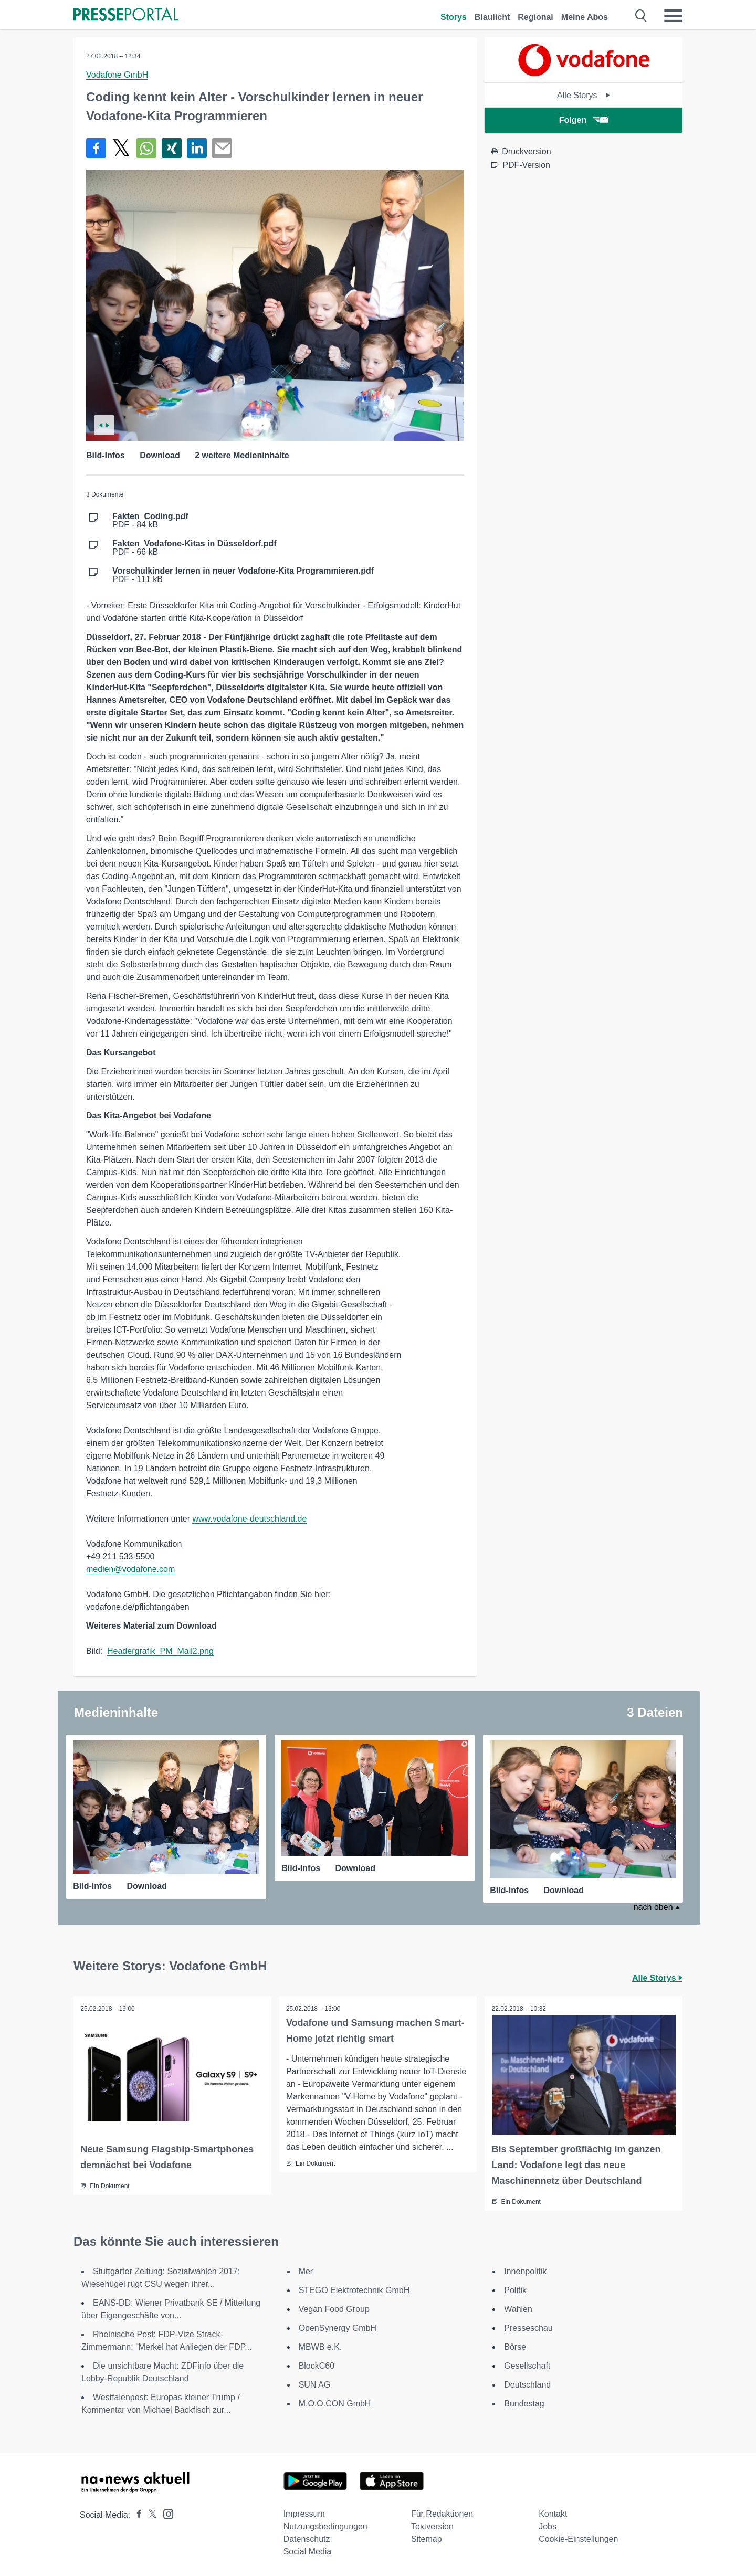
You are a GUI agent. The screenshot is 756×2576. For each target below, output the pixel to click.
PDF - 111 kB (243, 575)
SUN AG (314, 2383)
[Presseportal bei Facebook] (136, 2513)
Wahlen (518, 2308)
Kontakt (553, 2512)
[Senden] (222, 148)
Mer (306, 2270)
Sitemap (426, 2537)
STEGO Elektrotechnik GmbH (354, 2289)
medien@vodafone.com (130, 1569)
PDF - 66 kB (194, 548)
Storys (453, 17)
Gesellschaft (527, 2364)
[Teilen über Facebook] (96, 148)
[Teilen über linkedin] (197, 148)
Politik (515, 2289)
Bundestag (524, 2402)
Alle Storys (583, 95)
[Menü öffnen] (673, 15)
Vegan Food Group (334, 2308)
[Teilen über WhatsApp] (146, 148)
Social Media (308, 2550)
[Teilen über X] (121, 148)
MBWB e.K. (320, 2345)
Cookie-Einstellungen (578, 2537)
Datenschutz (307, 2537)
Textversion (432, 2525)
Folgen (583, 119)
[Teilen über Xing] (172, 148)
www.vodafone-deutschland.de (249, 1518)
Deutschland (527, 2383)
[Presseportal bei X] (149, 2513)
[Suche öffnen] (641, 15)
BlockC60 (316, 2364)
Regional (535, 17)
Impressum (304, 2512)
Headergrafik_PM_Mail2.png (160, 1650)
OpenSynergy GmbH (338, 2326)
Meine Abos (584, 17)
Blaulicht (492, 17)
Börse (515, 2345)
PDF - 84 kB (150, 520)
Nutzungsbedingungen (326, 2525)
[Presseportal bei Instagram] (165, 2512)
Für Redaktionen (442, 2512)
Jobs (547, 2525)
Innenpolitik (525, 2270)
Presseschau (528, 2326)
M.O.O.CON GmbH (335, 2402)
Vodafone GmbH (117, 74)
